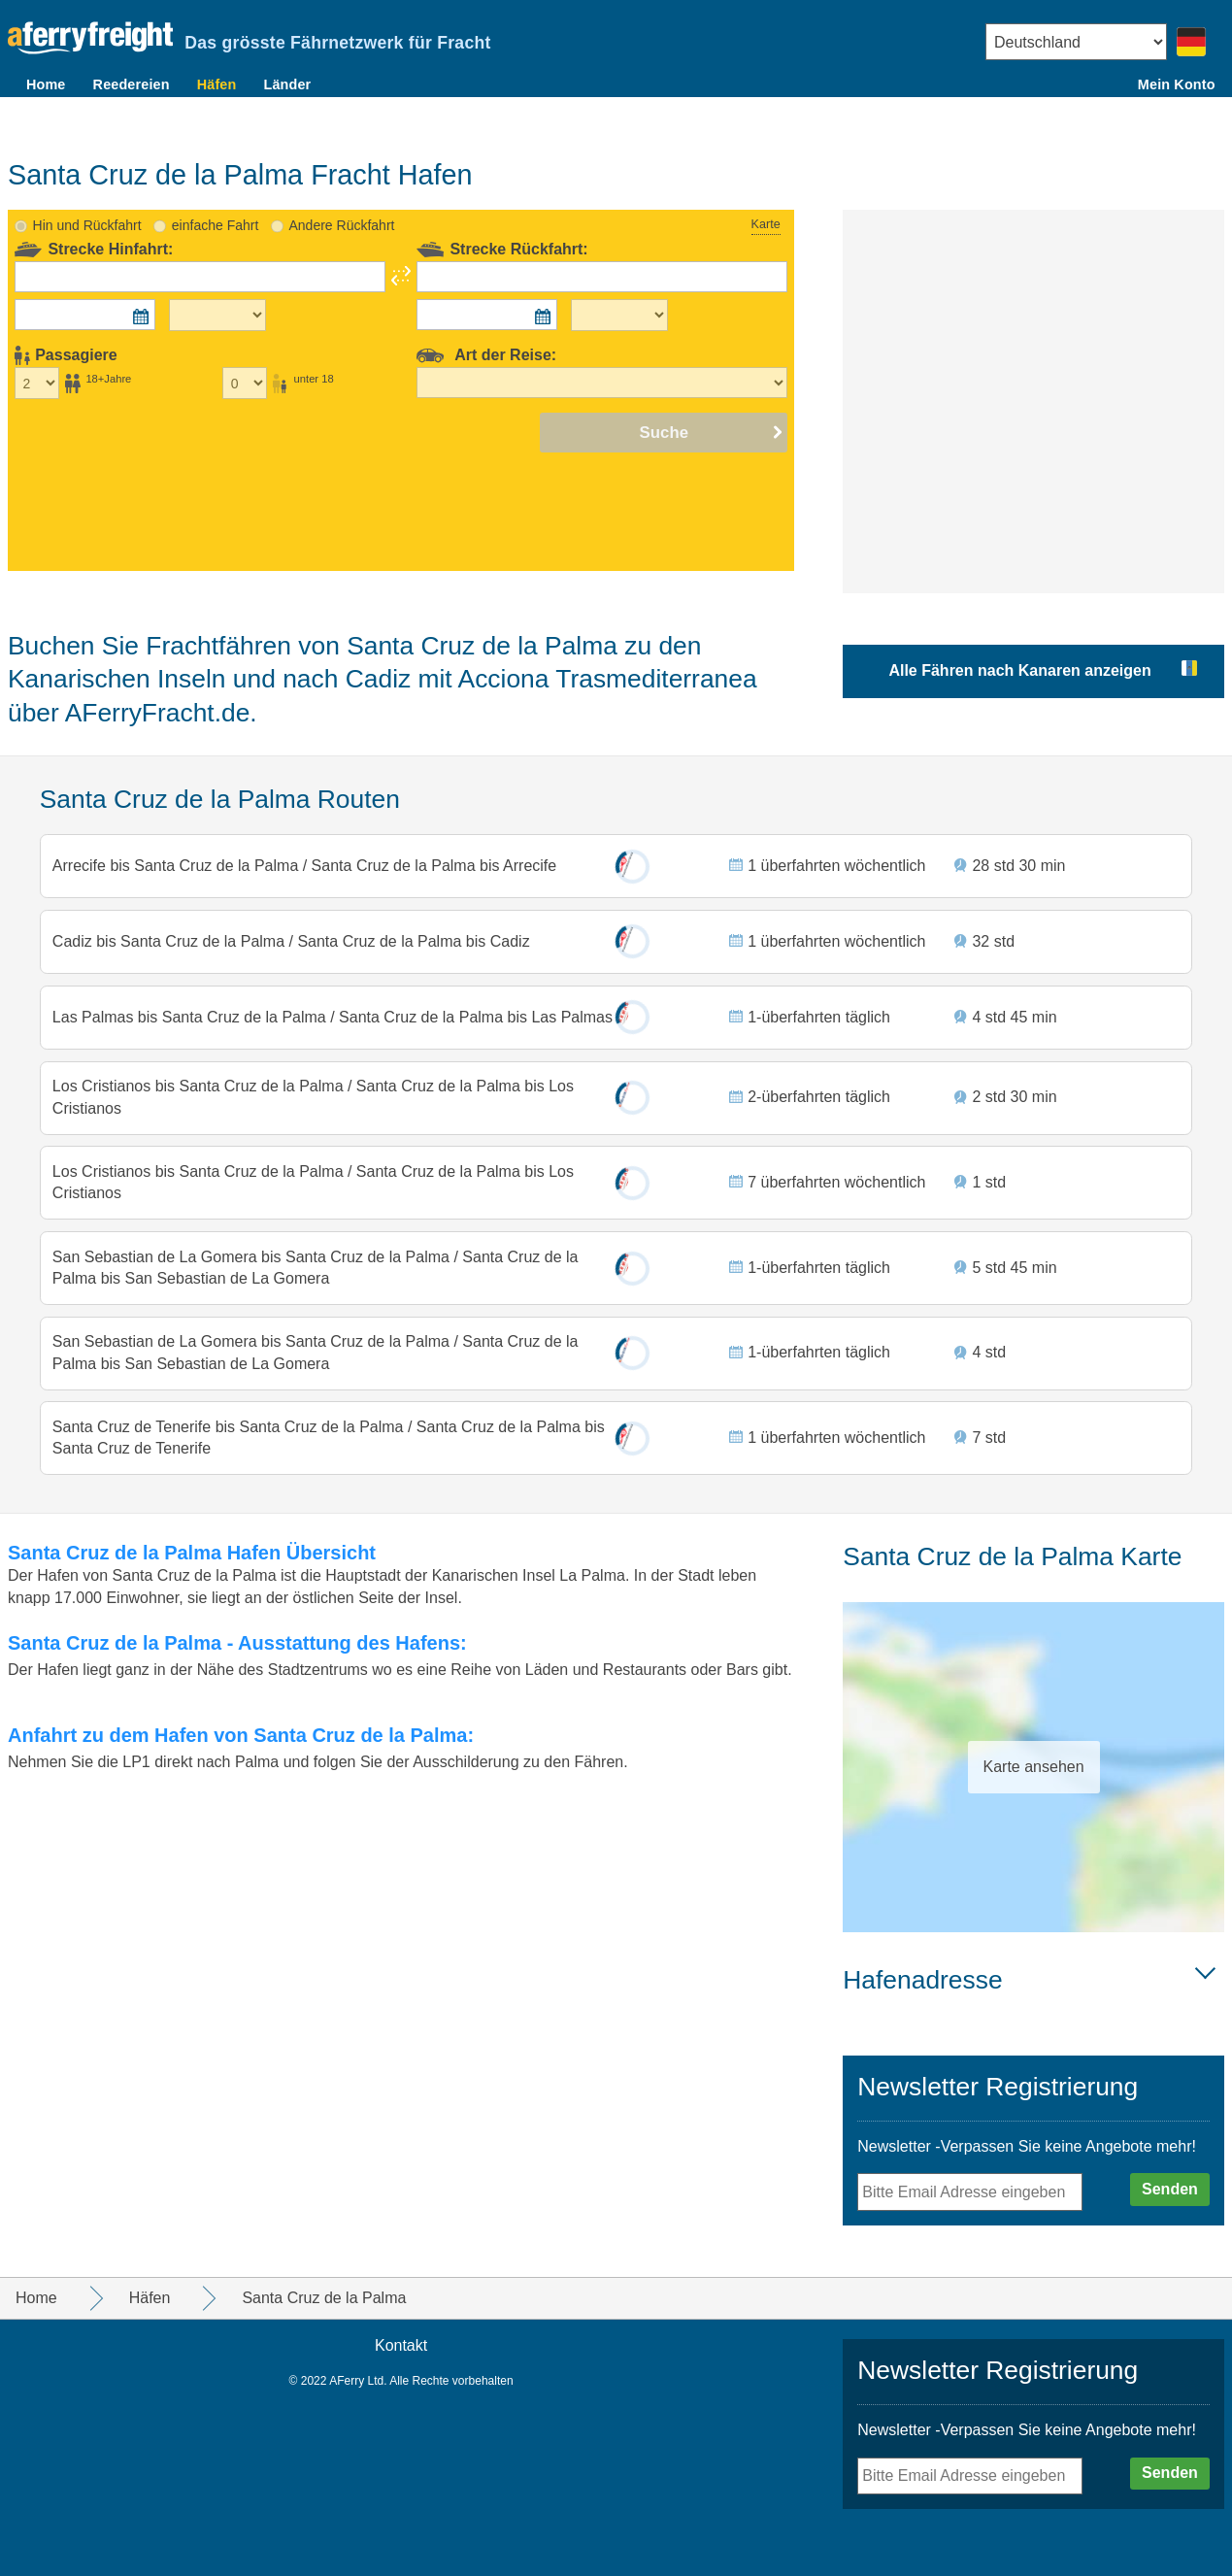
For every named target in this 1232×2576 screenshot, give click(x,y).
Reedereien (131, 84)
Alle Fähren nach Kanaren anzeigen (1019, 625)
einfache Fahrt (215, 179)
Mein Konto (1176, 84)
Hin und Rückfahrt (87, 179)
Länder (287, 84)
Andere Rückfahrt (341, 179)
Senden (1170, 2189)
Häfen (217, 84)
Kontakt (401, 2345)
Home (46, 84)
